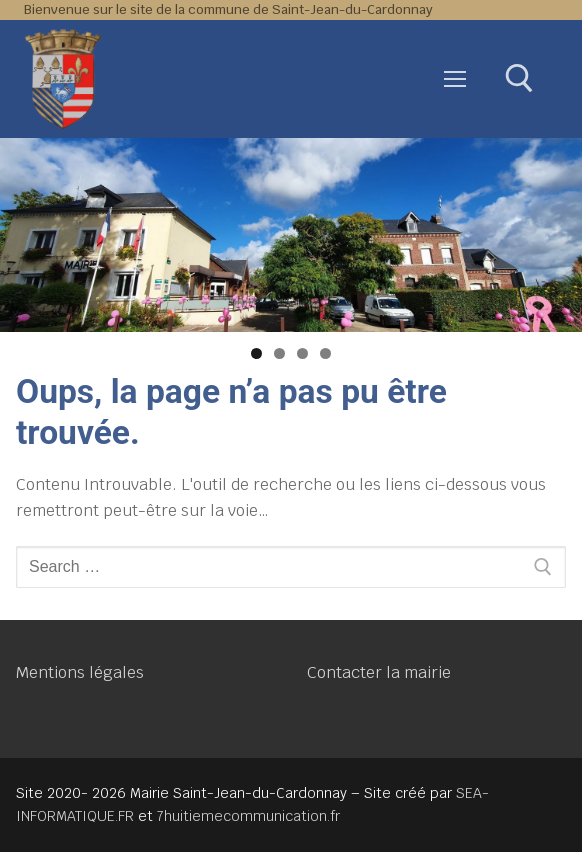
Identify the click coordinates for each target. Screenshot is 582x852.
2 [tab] (279, 353)
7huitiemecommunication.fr (248, 816)
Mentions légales (80, 672)
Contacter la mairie (379, 672)
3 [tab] (302, 353)
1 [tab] (256, 353)
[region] (291, 235)
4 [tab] (325, 353)
